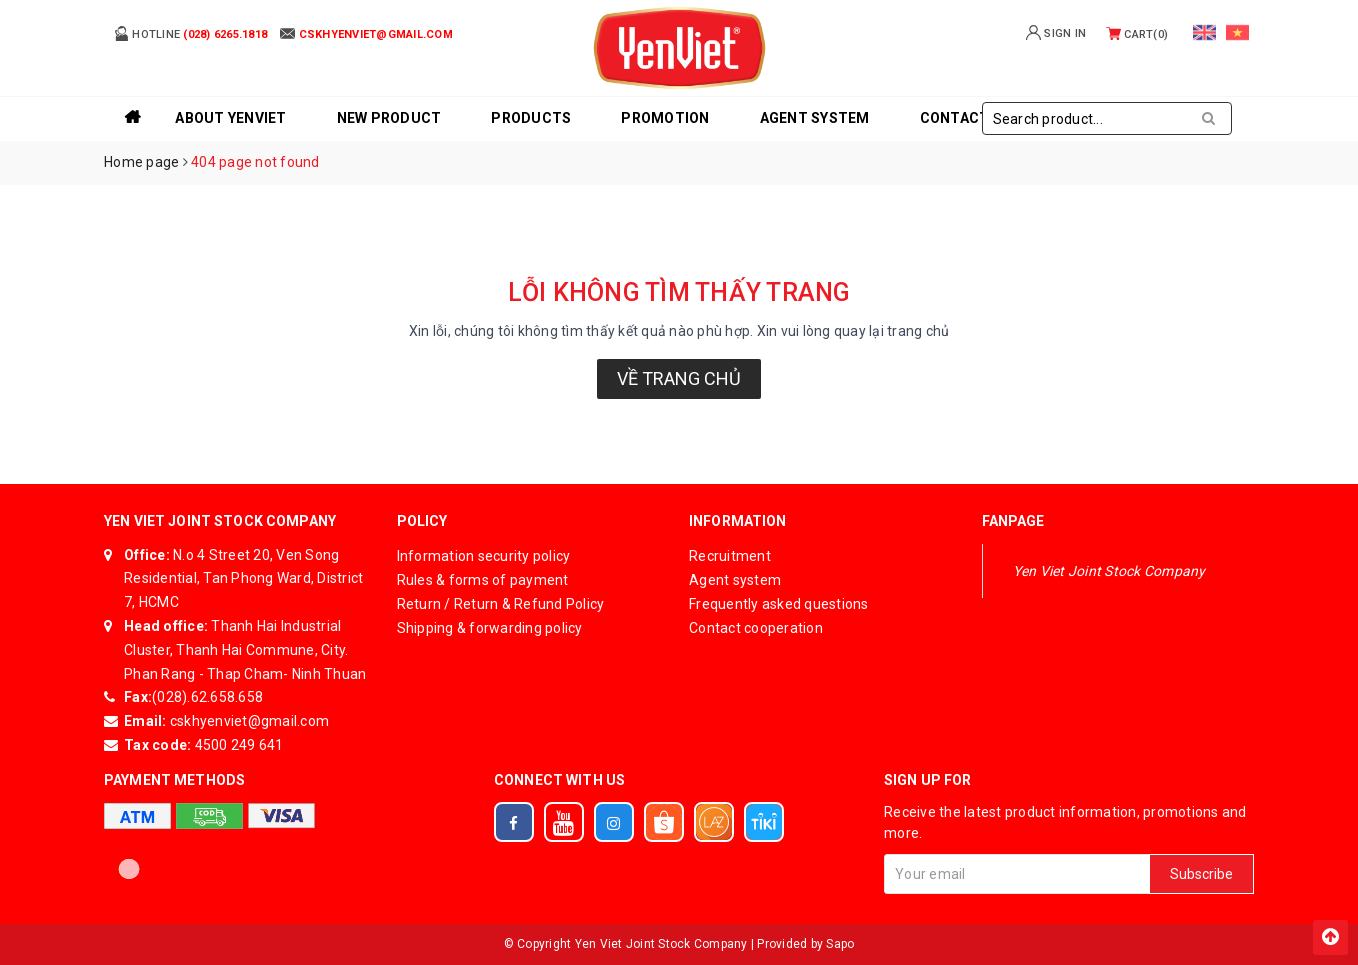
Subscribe (1201, 874)
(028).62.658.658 (207, 697)
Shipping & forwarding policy (490, 628)
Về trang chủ (679, 378)
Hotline (190, 33)
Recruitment (730, 556)
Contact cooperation (756, 628)
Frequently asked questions (779, 604)
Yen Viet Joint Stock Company (1109, 571)
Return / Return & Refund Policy (501, 604)
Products (531, 118)
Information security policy (484, 556)
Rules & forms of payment (483, 580)
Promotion (665, 118)
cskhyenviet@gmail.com (248, 721)
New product (389, 118)
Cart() (1137, 34)
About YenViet (230, 118)
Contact (955, 118)
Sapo (840, 944)
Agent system (815, 118)
